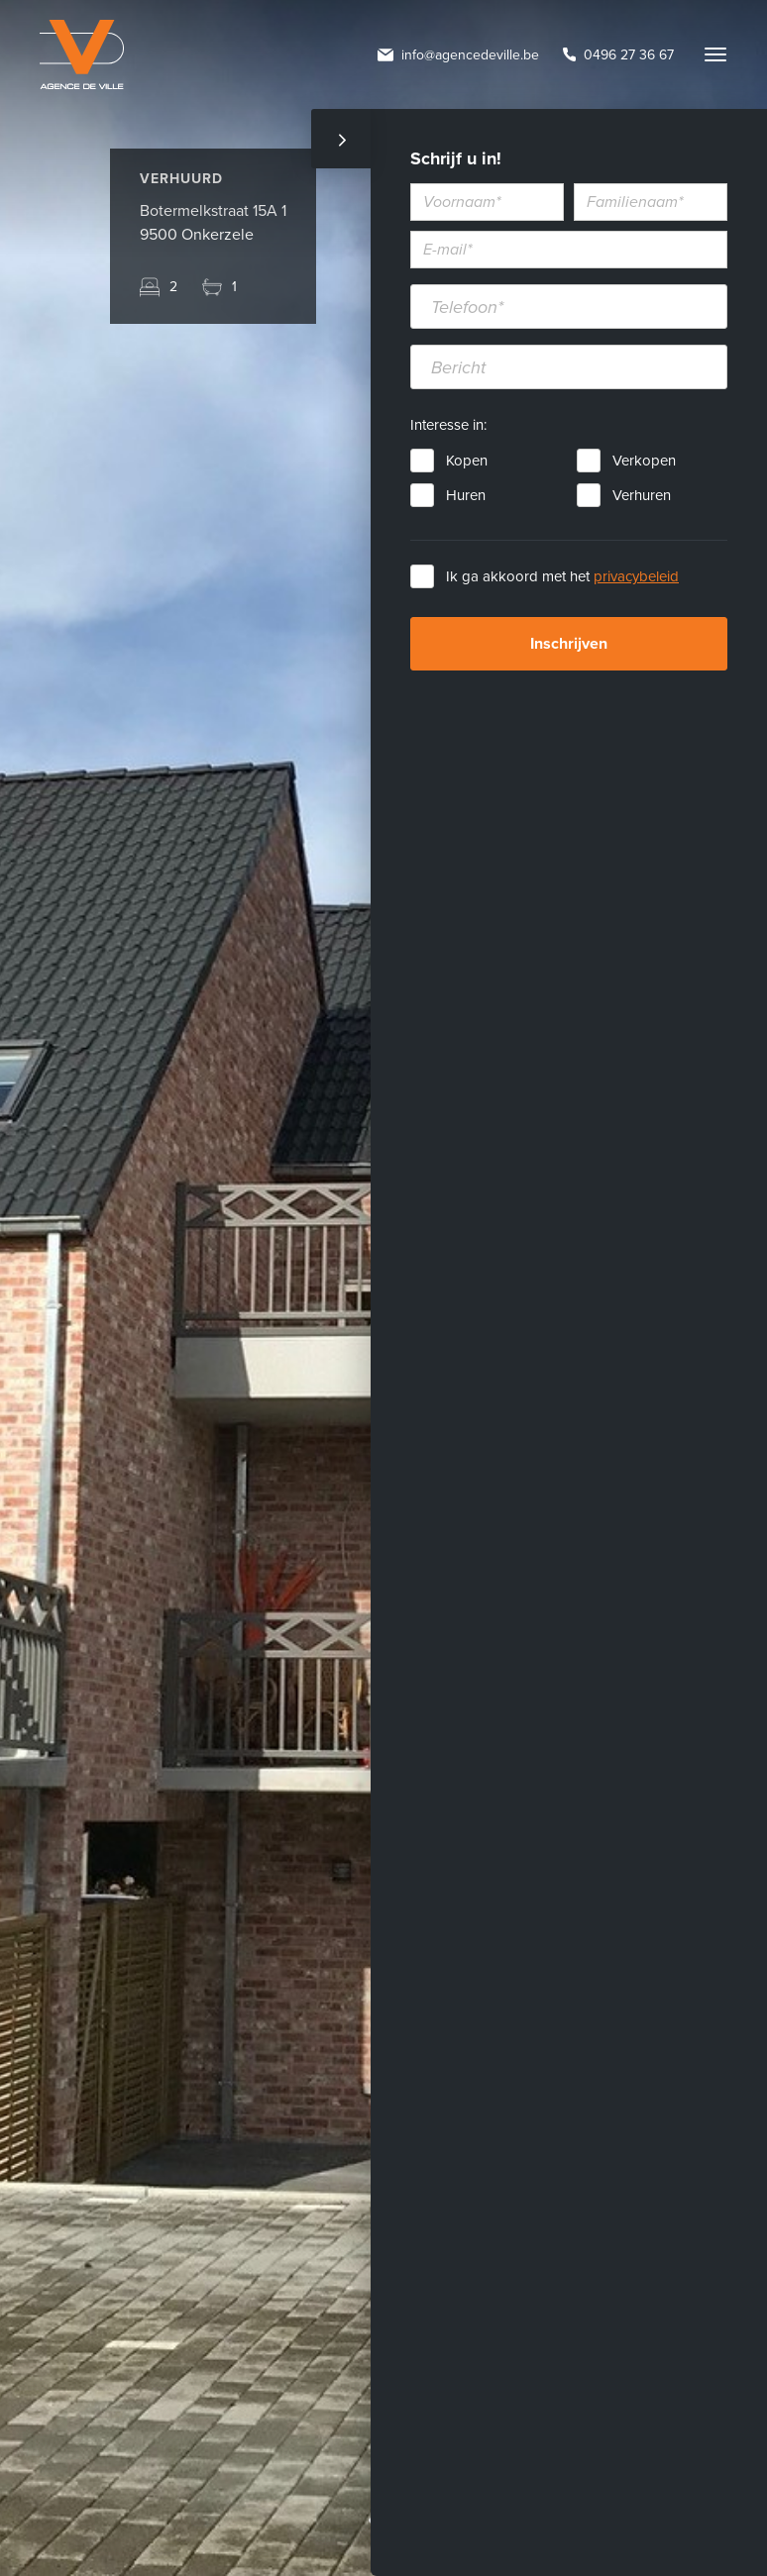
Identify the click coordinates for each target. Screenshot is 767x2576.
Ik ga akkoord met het (562, 576)
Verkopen (644, 460)
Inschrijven (568, 644)
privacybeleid (636, 576)
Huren (466, 495)
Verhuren (641, 495)
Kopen (467, 460)
